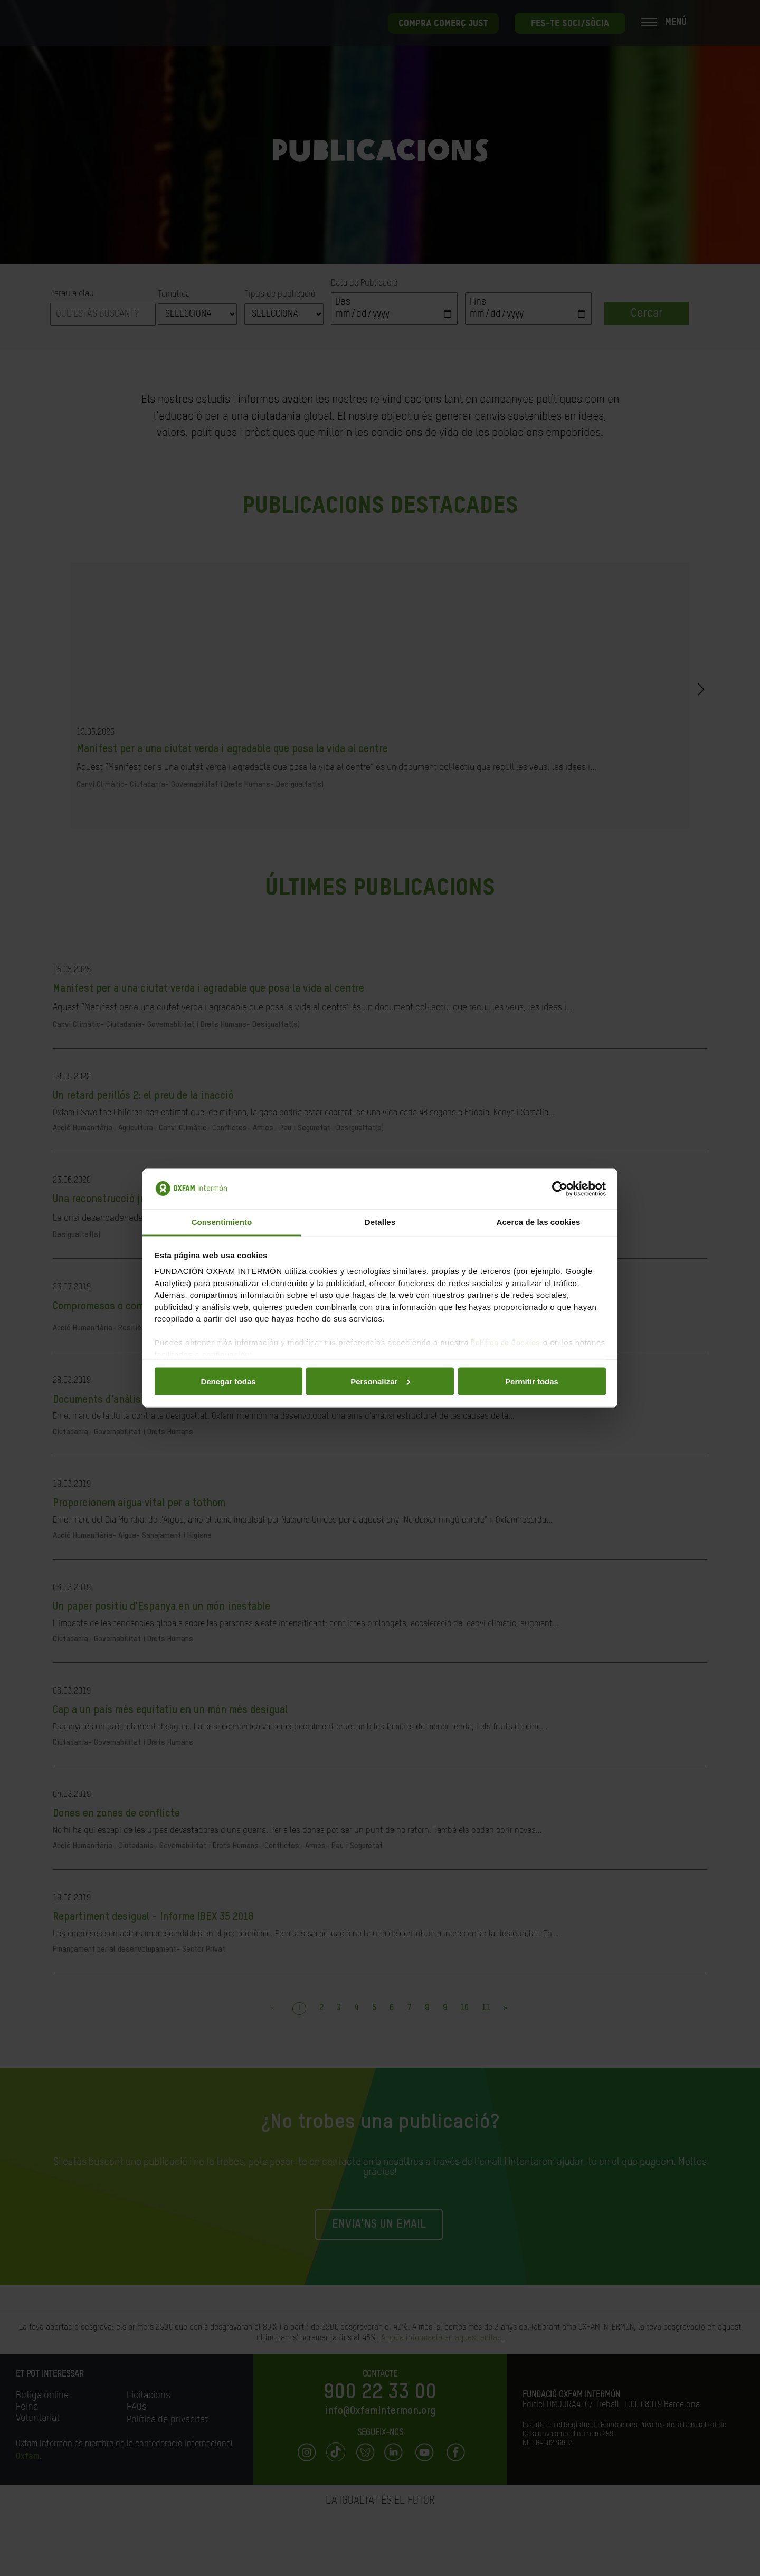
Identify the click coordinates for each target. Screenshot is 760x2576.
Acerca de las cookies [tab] (539, 1222)
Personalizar (380, 1380)
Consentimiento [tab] (222, 1222)
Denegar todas (228, 1380)
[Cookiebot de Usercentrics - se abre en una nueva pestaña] (560, 1189)
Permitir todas (531, 1380)
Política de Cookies (505, 1343)
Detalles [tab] (380, 1222)
